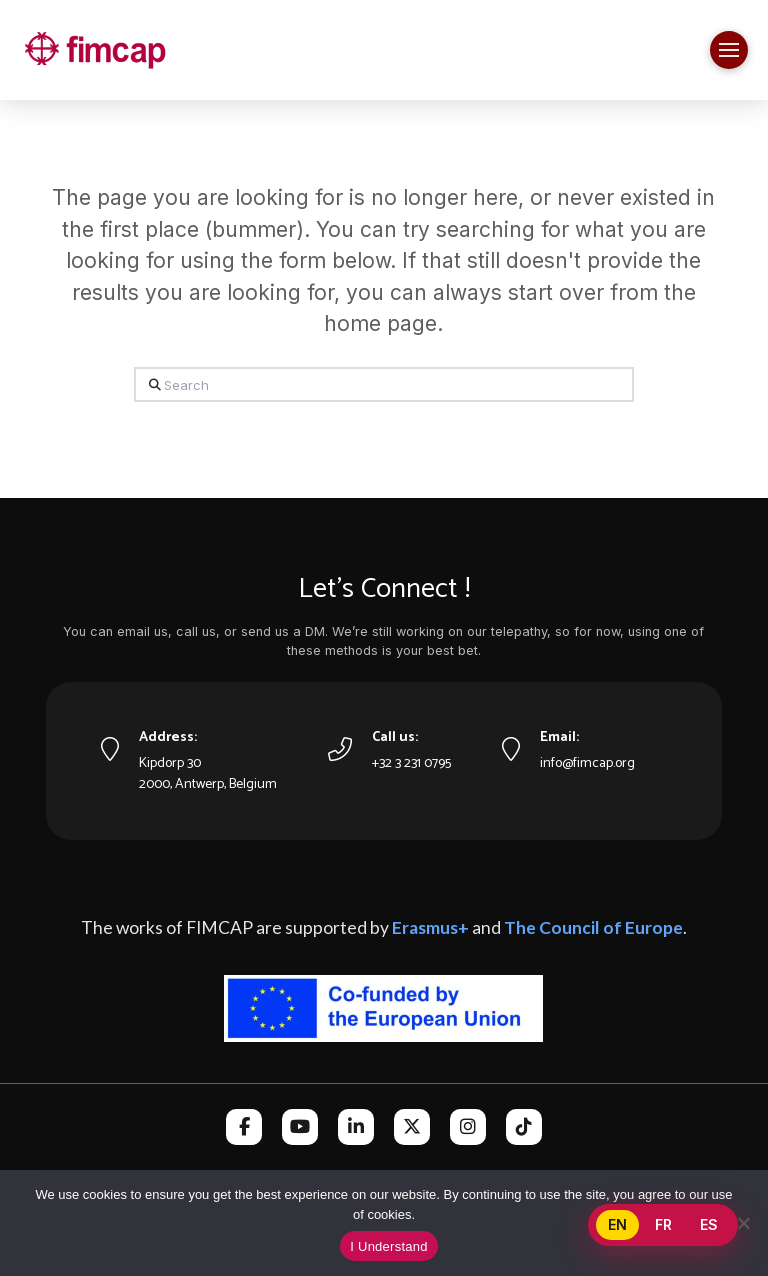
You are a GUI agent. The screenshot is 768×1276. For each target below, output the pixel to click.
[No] (743, 1223)
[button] (729, 50)
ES (709, 1224)
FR (663, 1224)
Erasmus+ (430, 927)
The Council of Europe (593, 927)
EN (617, 1224)
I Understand (388, 1246)
